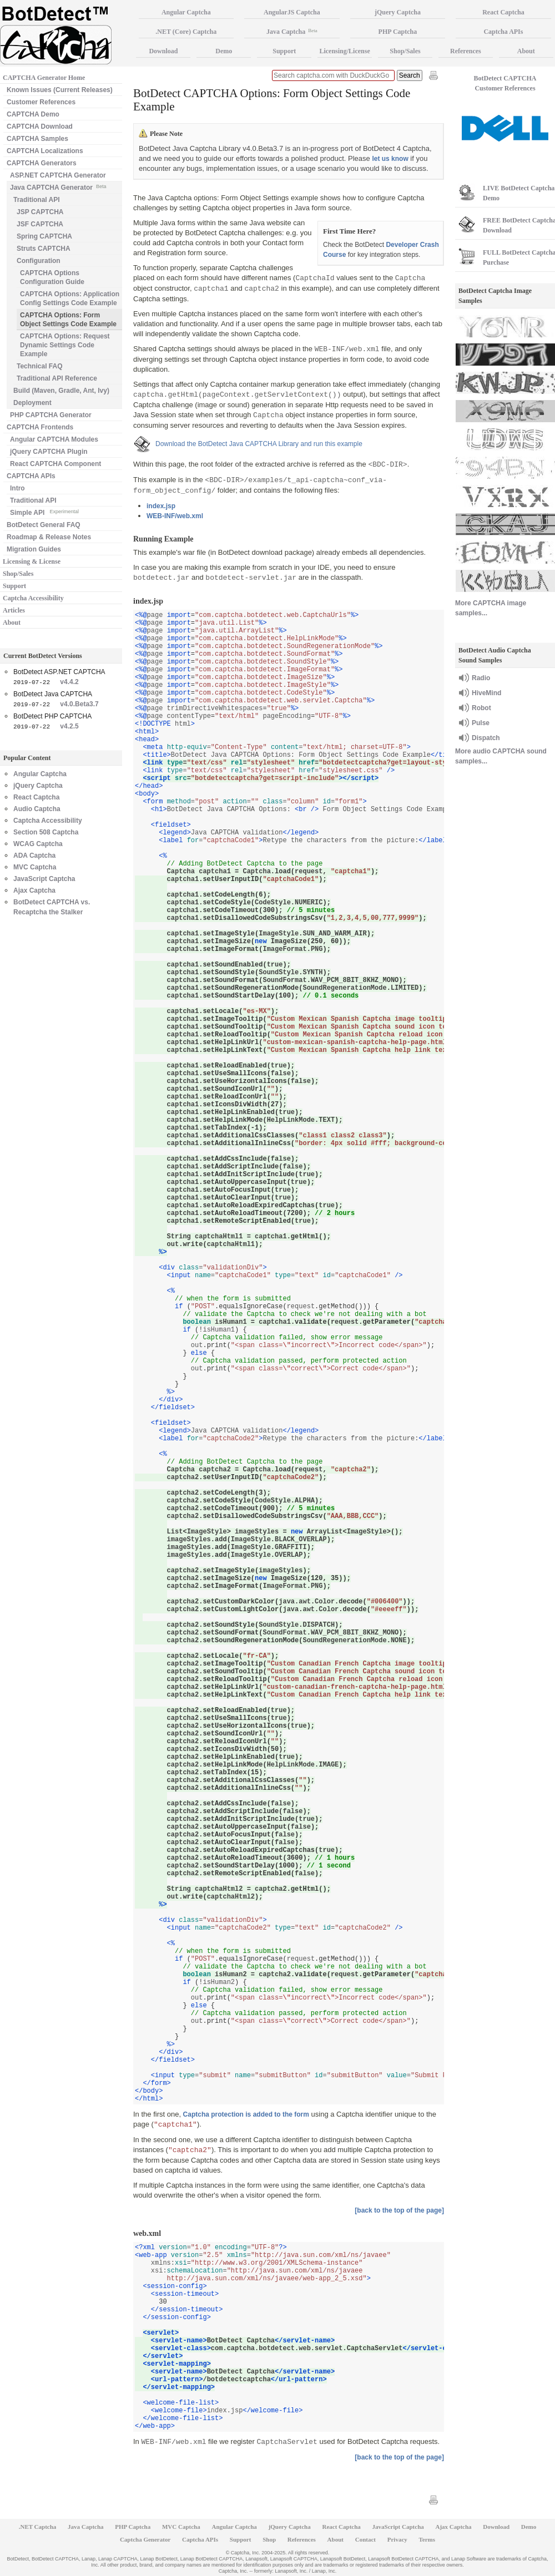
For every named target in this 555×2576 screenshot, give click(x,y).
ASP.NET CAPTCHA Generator (58, 175)
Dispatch (486, 738)
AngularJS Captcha (292, 12)
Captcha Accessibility (33, 598)
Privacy (397, 2539)
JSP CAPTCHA (40, 212)
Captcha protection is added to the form (246, 2114)
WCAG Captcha (38, 844)
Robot (481, 708)
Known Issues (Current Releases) (60, 90)
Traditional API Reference (57, 378)
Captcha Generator (145, 2539)
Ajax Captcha (34, 890)
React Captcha (36, 797)
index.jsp (161, 506)
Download (163, 51)
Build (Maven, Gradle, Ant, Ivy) (61, 390)
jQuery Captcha (38, 785)
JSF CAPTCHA (40, 224)
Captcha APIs (200, 2539)
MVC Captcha (34, 867)
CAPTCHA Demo (33, 114)
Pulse (481, 723)
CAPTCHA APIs (31, 476)
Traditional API (36, 200)
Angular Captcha (40, 774)
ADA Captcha (34, 855)
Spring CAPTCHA (44, 236)
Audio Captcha (36, 809)
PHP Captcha (398, 32)
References (465, 51)
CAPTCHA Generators (42, 163)
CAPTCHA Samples (37, 139)
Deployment (32, 403)
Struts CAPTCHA (43, 248)
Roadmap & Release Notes (49, 537)
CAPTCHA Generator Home (44, 78)
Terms (427, 2539)
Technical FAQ (39, 366)
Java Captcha (291, 32)
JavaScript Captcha (44, 879)
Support (14, 586)
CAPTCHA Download (40, 126)
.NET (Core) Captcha (185, 32)
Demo (223, 51)
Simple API (44, 512)
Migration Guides (34, 549)
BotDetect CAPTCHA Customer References (505, 83)
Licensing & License (31, 561)
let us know (390, 159)
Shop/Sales (18, 574)
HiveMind (486, 693)
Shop (269, 2539)
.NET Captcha (38, 2526)
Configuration (38, 261)
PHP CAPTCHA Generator (51, 415)
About (12, 622)
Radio (481, 678)
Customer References (41, 102)
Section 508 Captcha (45, 832)
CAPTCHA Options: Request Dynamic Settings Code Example (65, 345)
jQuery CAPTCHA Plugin (49, 452)
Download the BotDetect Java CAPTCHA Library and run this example (258, 444)
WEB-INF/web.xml (175, 516)
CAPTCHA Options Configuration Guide (52, 277)
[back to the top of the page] (399, 2210)
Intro (17, 488)
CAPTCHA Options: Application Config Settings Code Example (69, 298)
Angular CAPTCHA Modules (54, 439)
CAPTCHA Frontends (40, 427)
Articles (14, 610)
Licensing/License (344, 51)
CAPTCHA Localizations (45, 151)
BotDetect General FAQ (43, 525)
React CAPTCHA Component (55, 464)
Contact (365, 2539)
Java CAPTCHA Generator (58, 186)
